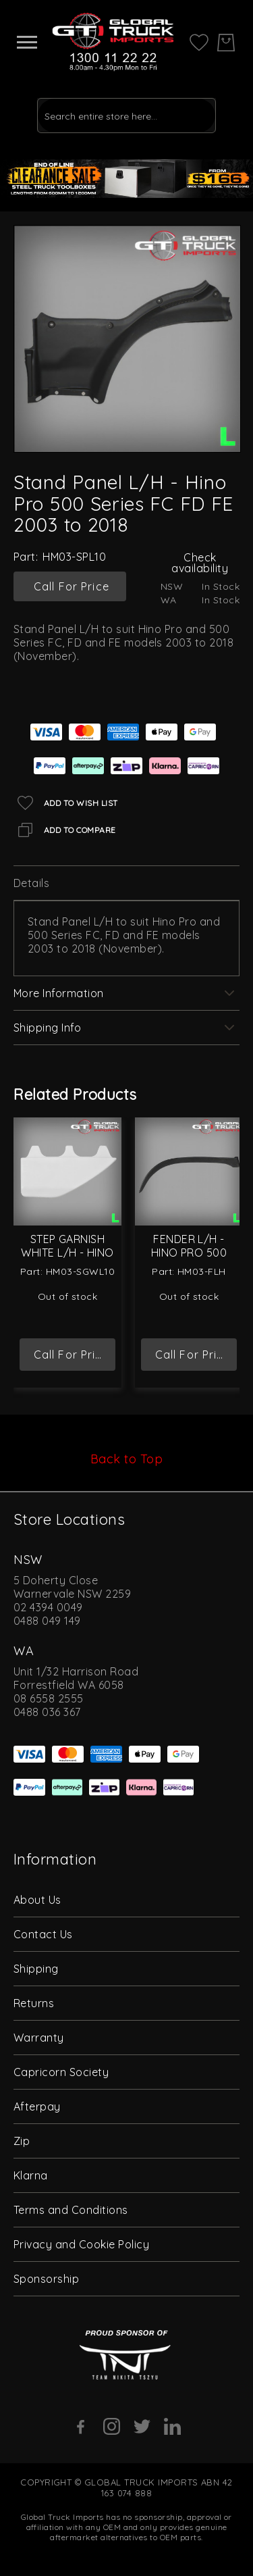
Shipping (36, 1968)
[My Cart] (226, 42)
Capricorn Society (61, 2072)
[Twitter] (142, 2426)
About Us (37, 1899)
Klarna (30, 2175)
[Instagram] (111, 2426)
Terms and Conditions (70, 2210)
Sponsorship (46, 2278)
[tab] (126, 883)
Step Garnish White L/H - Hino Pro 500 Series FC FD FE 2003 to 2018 (67, 1252)
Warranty (38, 2037)
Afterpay (37, 2106)
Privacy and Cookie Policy (81, 2244)
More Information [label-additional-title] (58, 993)
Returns (33, 2003)
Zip (21, 2141)
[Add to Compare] (64, 830)
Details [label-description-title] (31, 883)
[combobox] (126, 115)
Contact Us (43, 1934)
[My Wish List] (199, 41)
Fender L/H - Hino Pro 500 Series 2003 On (189, 1252)
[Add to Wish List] (65, 803)
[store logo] (113, 42)
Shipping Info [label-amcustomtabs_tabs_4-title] (47, 1027)
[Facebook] (81, 2427)
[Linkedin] (172, 2426)
